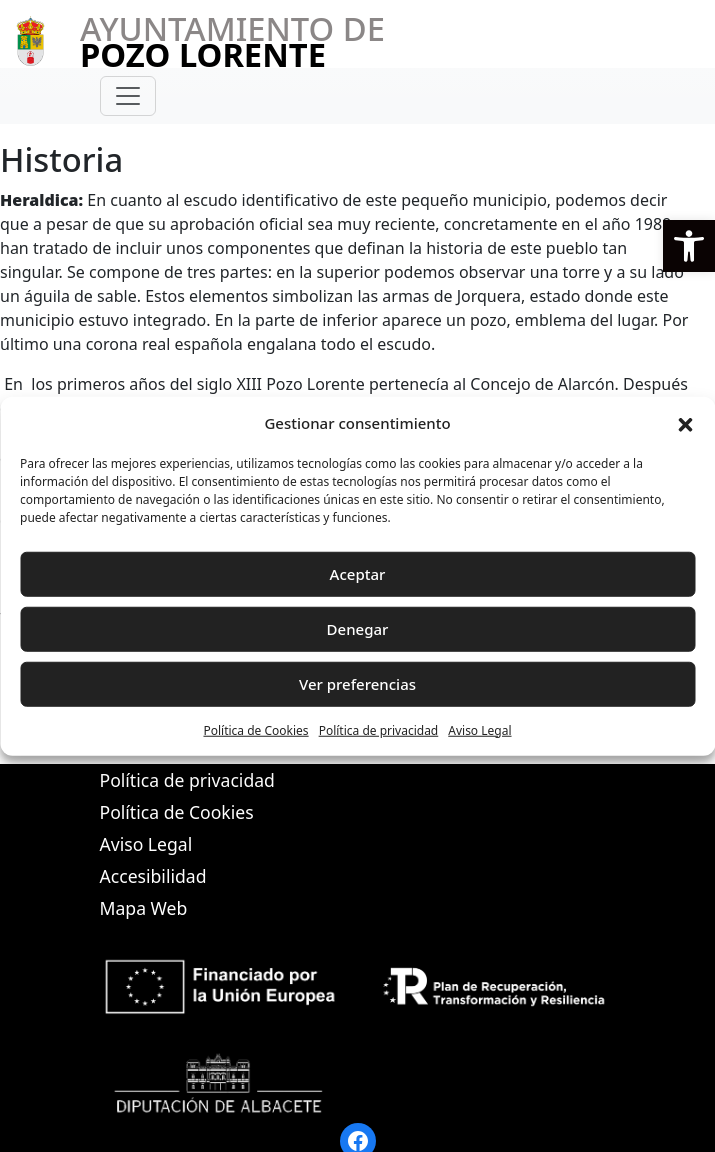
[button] (689, 246)
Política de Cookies (255, 729)
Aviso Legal (479, 729)
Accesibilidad (153, 876)
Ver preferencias (357, 684)
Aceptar (358, 574)
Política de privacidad (379, 729)
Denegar (358, 629)
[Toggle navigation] (128, 96)
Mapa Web (144, 908)
